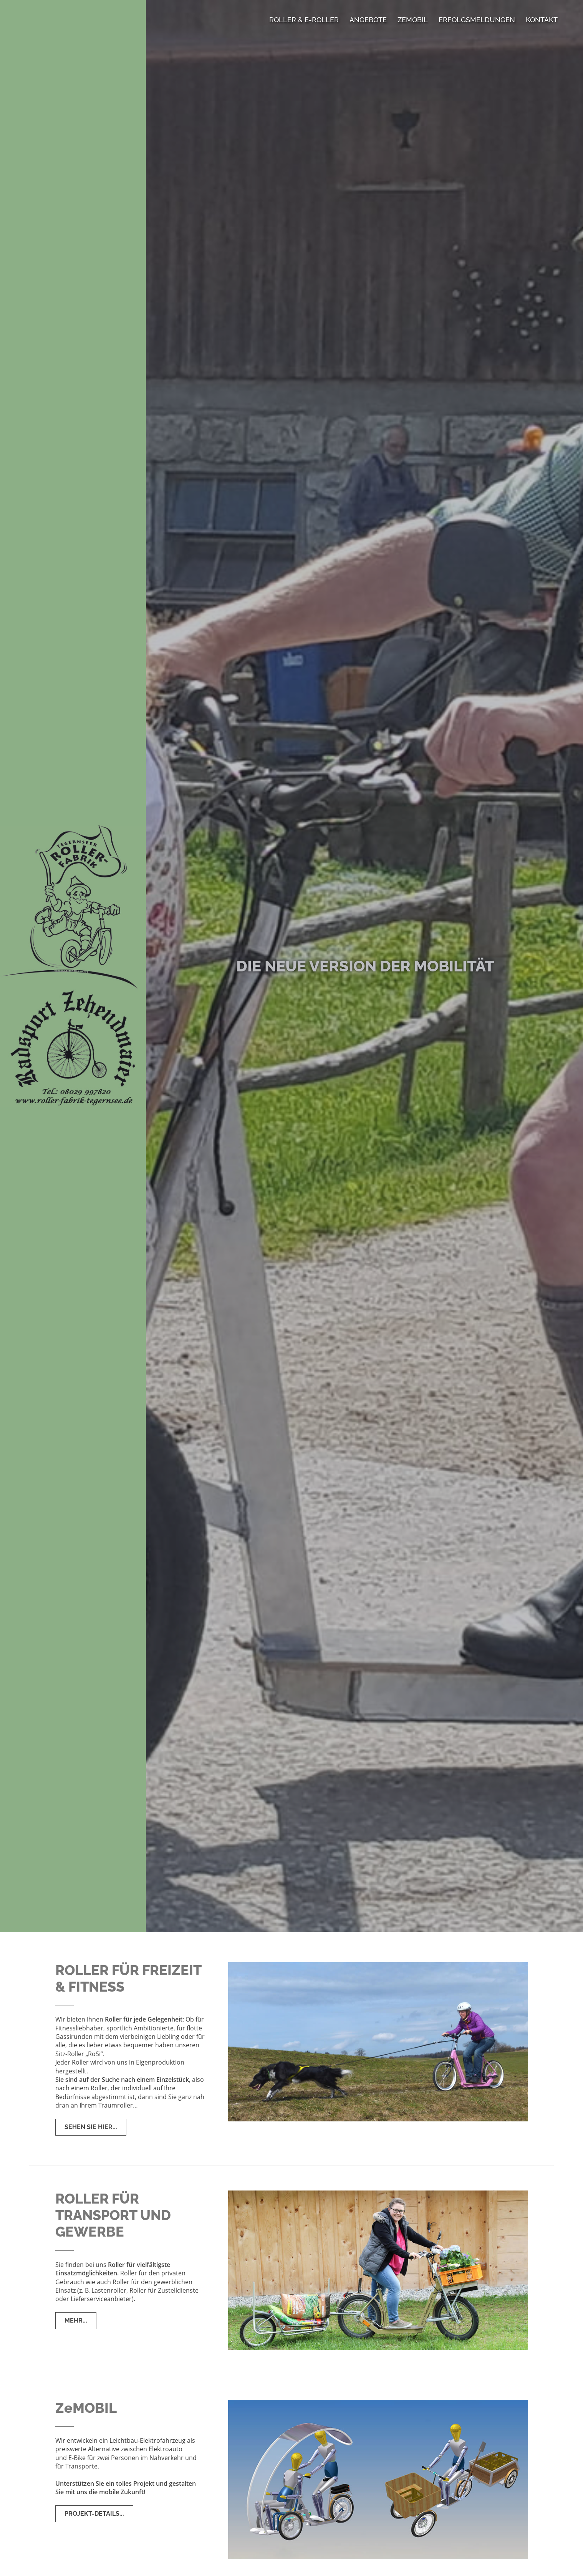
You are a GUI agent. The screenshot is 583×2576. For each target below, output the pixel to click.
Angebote (368, 20)
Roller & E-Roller (304, 20)
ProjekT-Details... (94, 2513)
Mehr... (76, 2320)
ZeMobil (413, 20)
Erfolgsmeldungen (477, 20)
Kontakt (542, 20)
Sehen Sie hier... (91, 2127)
